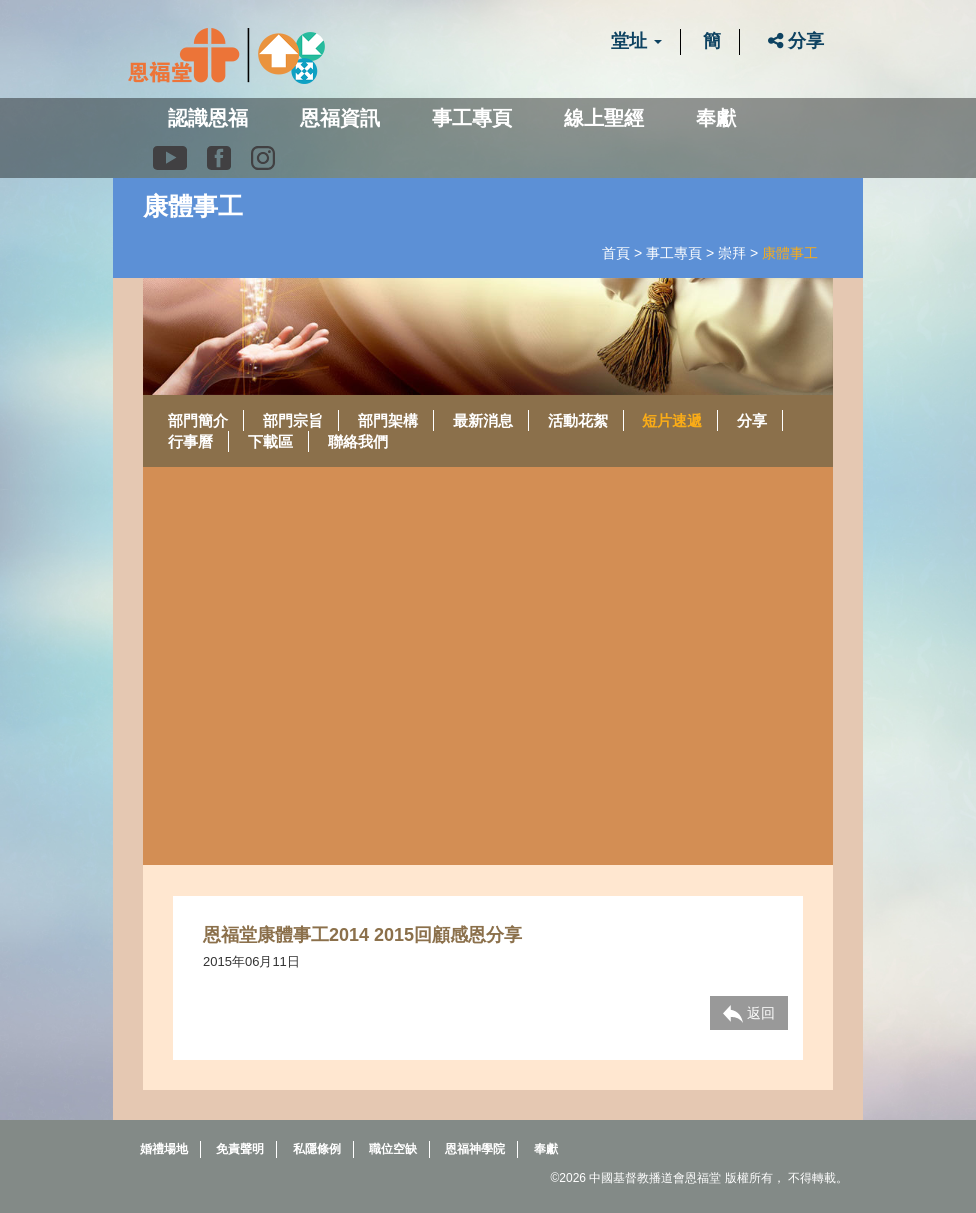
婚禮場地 (164, 1149)
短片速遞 (672, 420)
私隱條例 (317, 1149)
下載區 (270, 441)
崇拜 (732, 253)
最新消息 (483, 420)
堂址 (636, 41)
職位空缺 (393, 1149)
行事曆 (190, 441)
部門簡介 (198, 420)
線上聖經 (604, 118)
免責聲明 (240, 1149)
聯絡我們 (358, 441)
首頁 (616, 253)
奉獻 (716, 118)
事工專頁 (674, 253)
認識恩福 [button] (208, 118)
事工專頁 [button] (472, 118)
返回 (749, 1014)
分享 (796, 41)
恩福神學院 (475, 1149)
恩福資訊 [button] (340, 118)
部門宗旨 (293, 420)
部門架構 (388, 420)
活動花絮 (578, 420)
